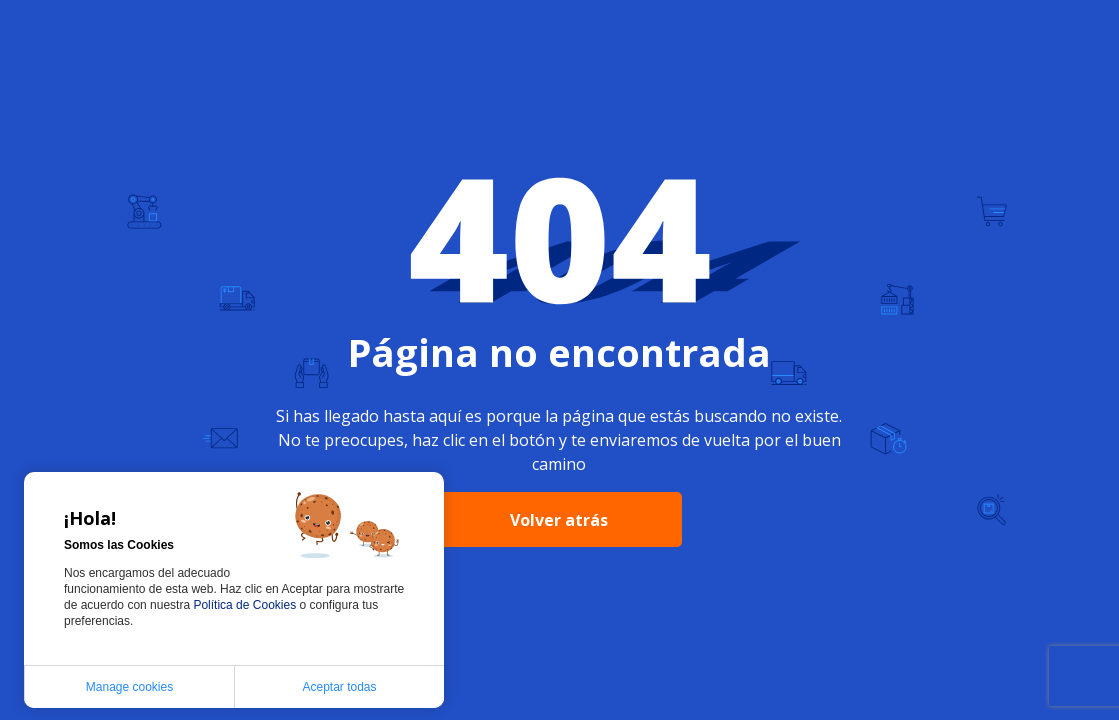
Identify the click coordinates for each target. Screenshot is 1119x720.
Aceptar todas (339, 687)
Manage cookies (129, 687)
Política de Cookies (246, 605)
